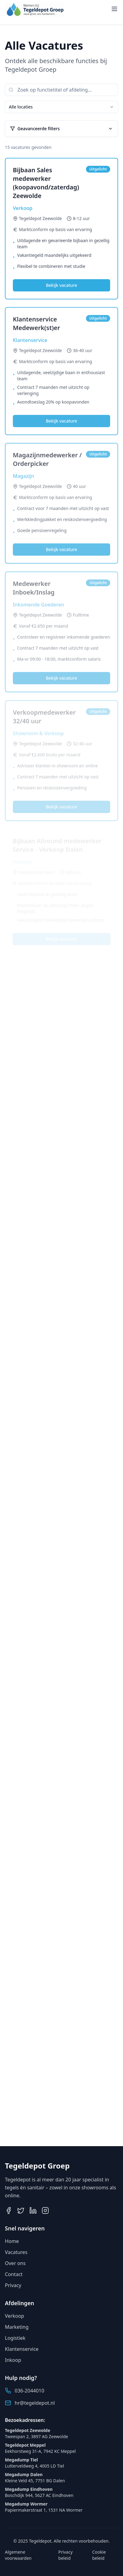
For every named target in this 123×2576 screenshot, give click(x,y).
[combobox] (61, 107)
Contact (14, 2274)
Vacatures (16, 2252)
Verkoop (14, 2316)
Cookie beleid (99, 2555)
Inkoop (13, 2360)
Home (12, 2241)
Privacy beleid (65, 2555)
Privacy (13, 2285)
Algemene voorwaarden (18, 2555)
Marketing (16, 2327)
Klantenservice (22, 2349)
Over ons (15, 2263)
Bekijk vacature (61, 286)
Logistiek (15, 2338)
